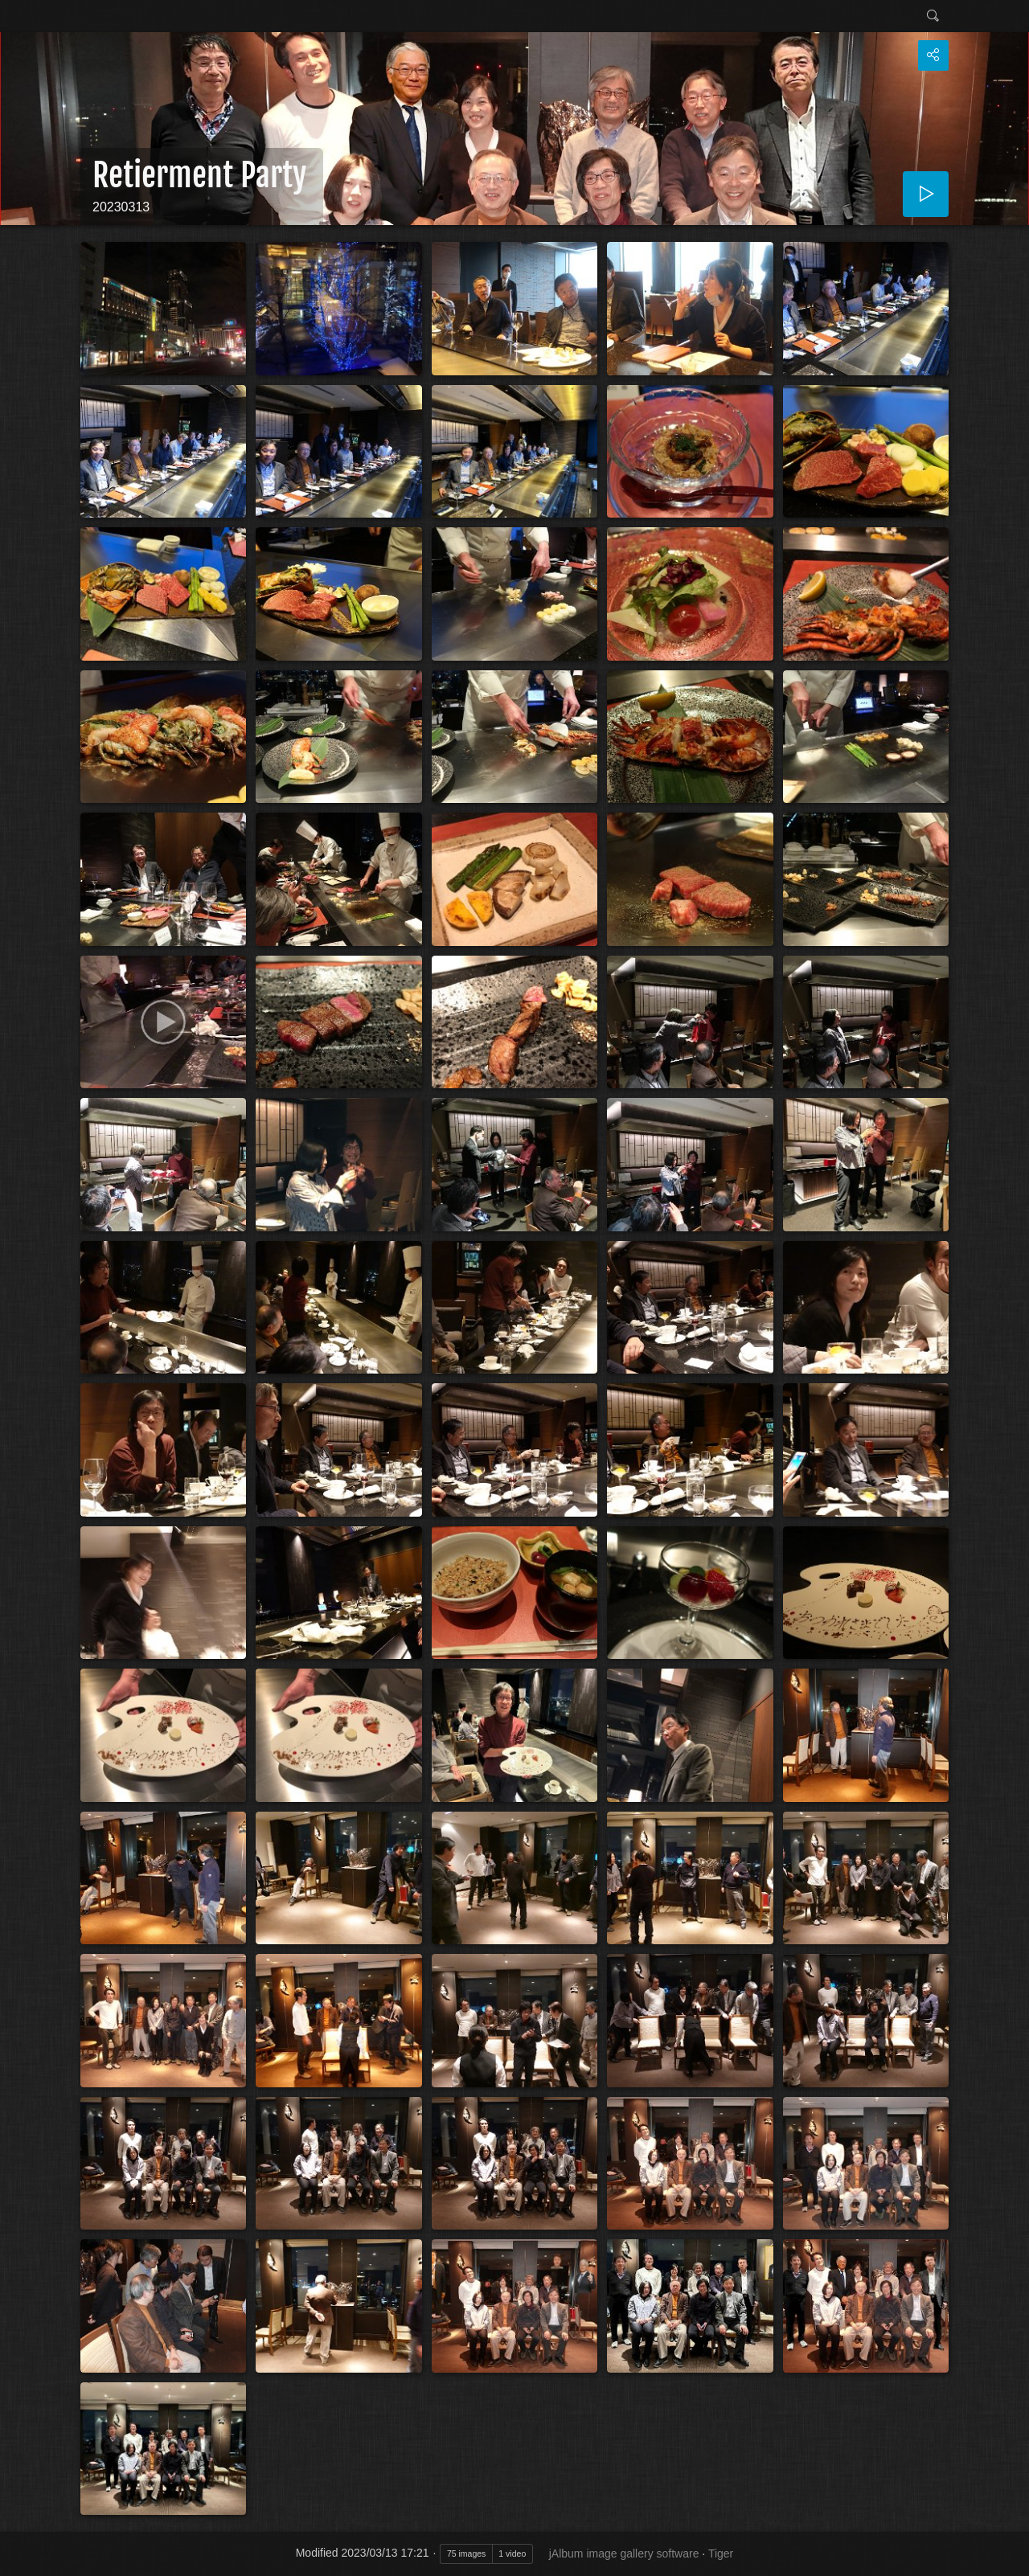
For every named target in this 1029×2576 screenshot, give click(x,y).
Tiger (720, 2553)
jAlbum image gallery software (624, 2553)
